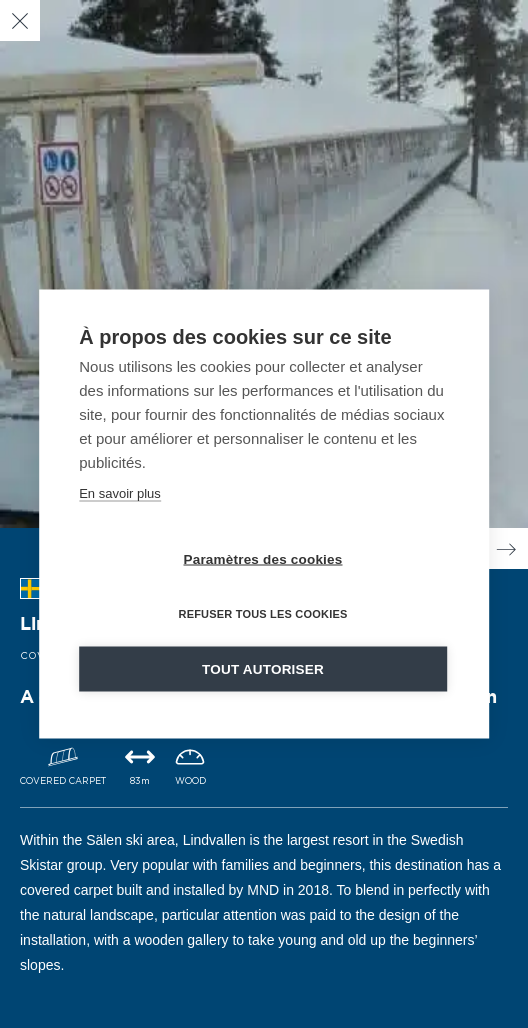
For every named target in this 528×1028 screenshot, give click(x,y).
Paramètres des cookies (263, 559)
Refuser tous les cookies (262, 614)
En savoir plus (120, 493)
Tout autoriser (263, 669)
